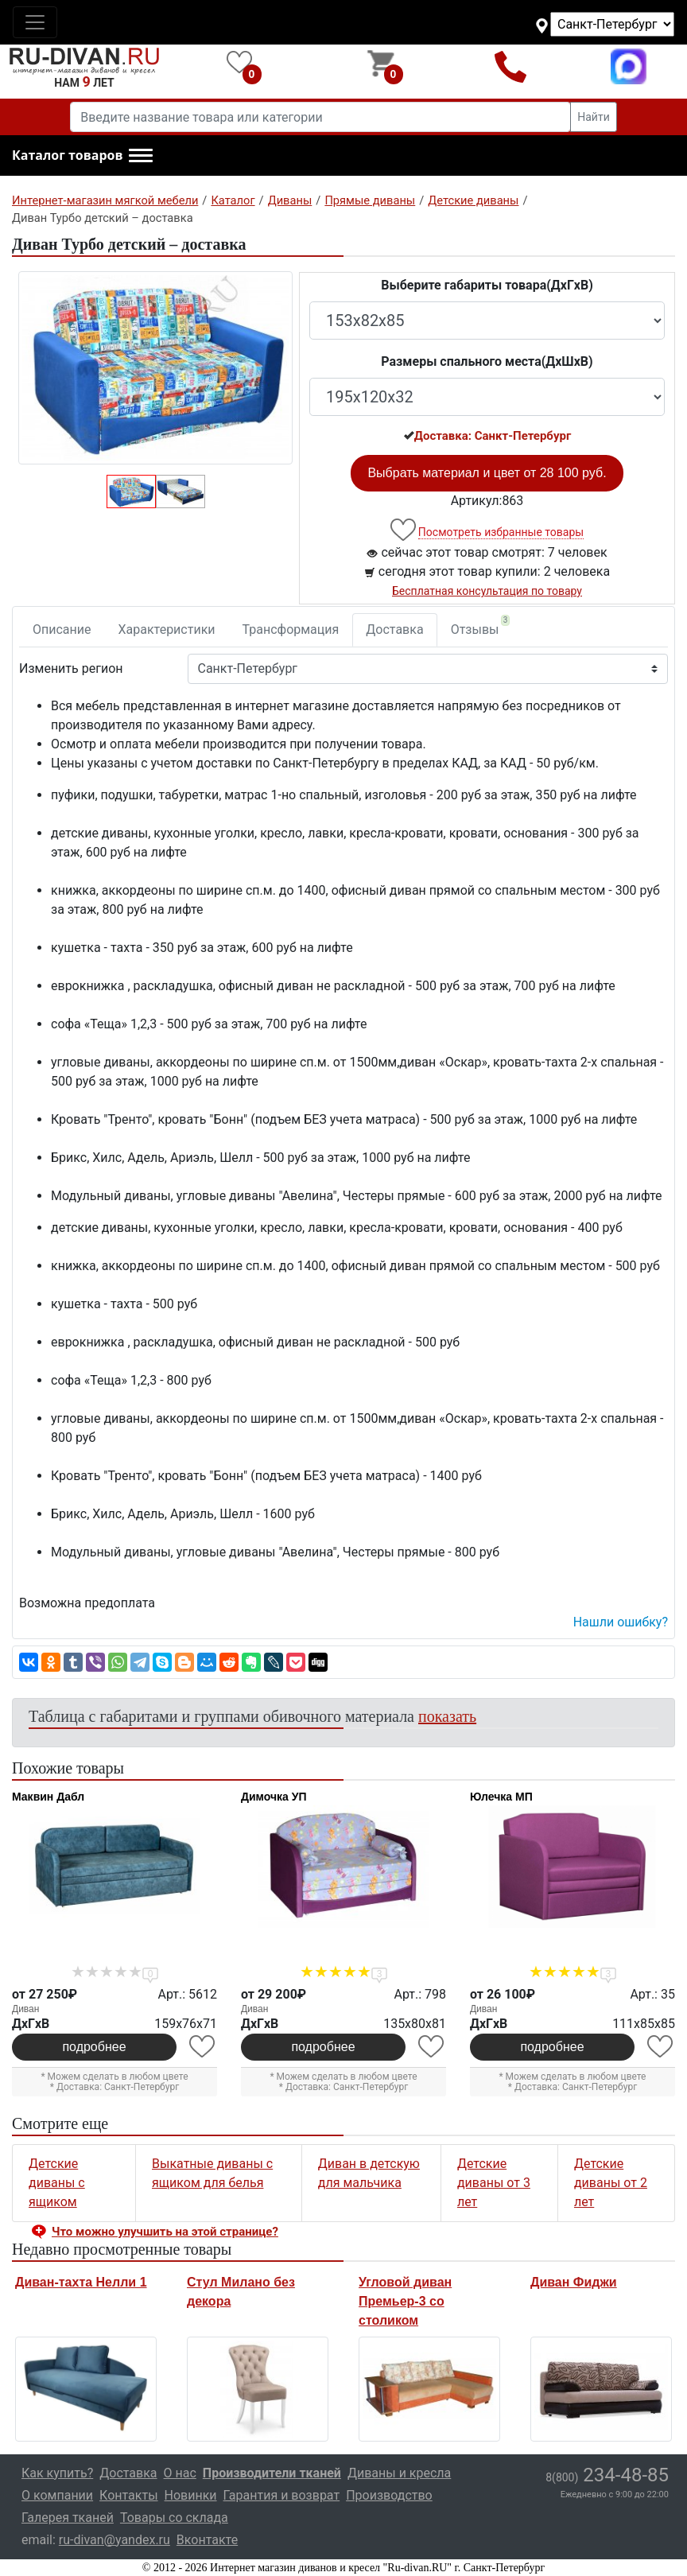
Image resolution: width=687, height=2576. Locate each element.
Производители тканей (272, 2473)
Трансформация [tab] (291, 629)
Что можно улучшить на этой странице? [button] (165, 2231)
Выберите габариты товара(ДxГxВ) (487, 285)
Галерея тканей (67, 2517)
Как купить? (57, 2473)
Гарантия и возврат (281, 2495)
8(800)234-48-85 (511, 66)
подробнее (94, 2046)
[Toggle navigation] (35, 22)
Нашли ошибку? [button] (620, 1622)
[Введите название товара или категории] (320, 117)
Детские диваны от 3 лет (493, 2182)
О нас (180, 2473)
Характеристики (166, 629)
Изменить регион (70, 668)
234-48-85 (607, 2475)
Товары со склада (174, 2517)
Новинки (191, 2495)
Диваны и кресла (399, 2473)
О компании (57, 2495)
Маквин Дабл (48, 1796)
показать (447, 1716)
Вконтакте (207, 2539)
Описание (62, 629)
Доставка (394, 629)
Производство (389, 2495)
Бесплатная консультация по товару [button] (487, 591)
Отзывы (480, 626)
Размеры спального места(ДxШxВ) (486, 361)
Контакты (128, 2495)
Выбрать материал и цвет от (486, 473)
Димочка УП (274, 1796)
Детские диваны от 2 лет (610, 2182)
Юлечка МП (501, 1796)
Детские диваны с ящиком (57, 2182)
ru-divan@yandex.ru (114, 2539)
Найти (593, 117)
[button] (82, 156)
